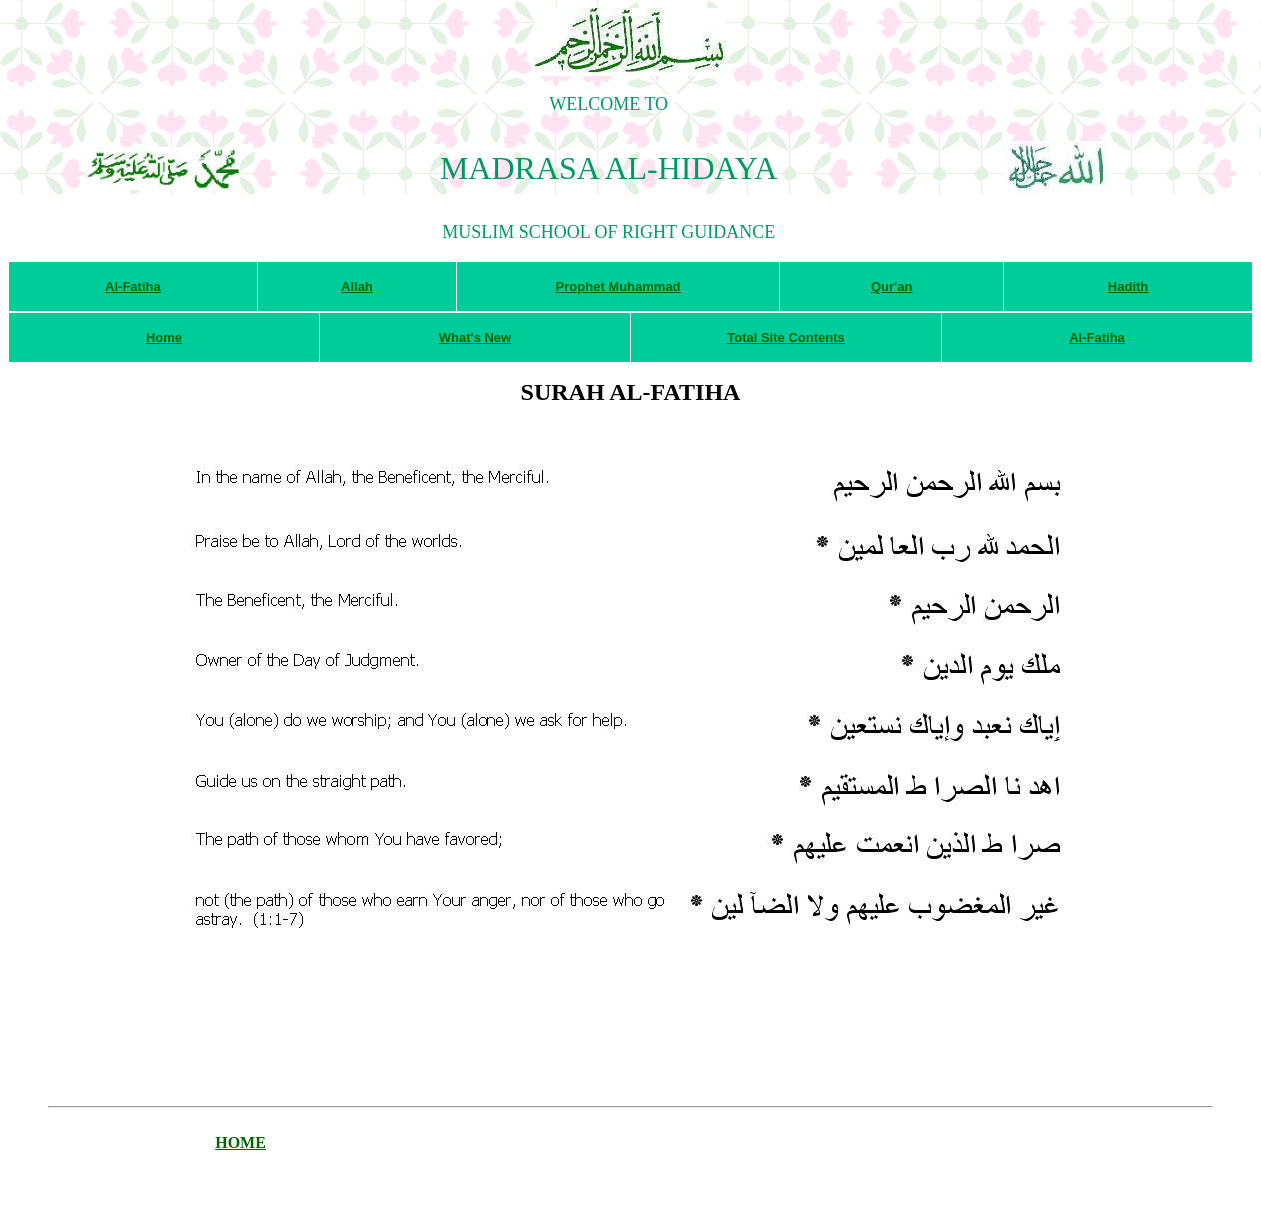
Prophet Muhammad (618, 286)
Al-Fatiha (133, 286)
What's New (475, 337)
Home (164, 337)
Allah (357, 286)
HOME (240, 1142)
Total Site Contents (785, 337)
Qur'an (891, 286)
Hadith (1128, 286)
